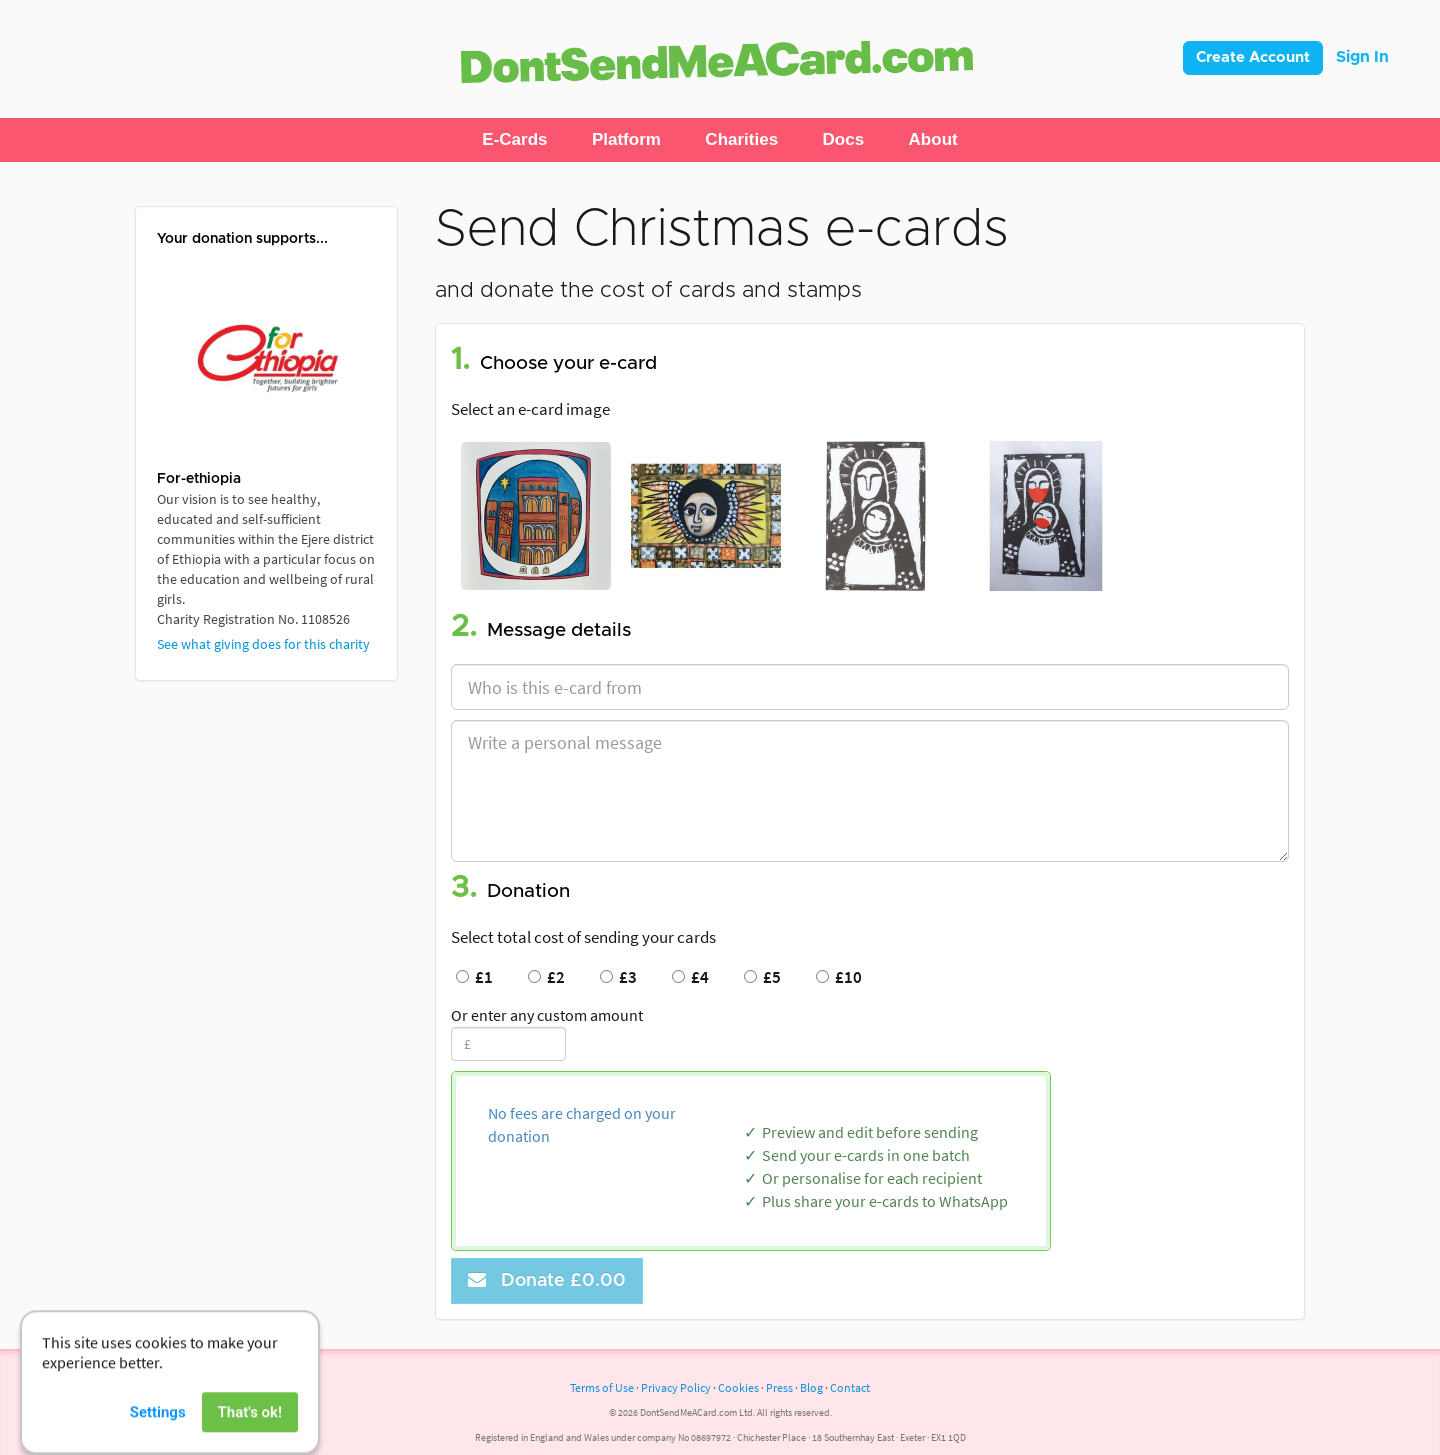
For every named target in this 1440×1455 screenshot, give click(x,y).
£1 (474, 977)
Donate (547, 1280)
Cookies (738, 1387)
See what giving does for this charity (263, 644)
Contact (850, 1387)
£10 (839, 977)
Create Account (1253, 57)
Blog (811, 1387)
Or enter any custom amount (547, 1015)
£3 (618, 977)
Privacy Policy (676, 1387)
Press (779, 1387)
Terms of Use (602, 1387)
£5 (762, 977)
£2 (546, 977)
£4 (690, 977)
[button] (514, 140)
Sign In (1362, 57)
